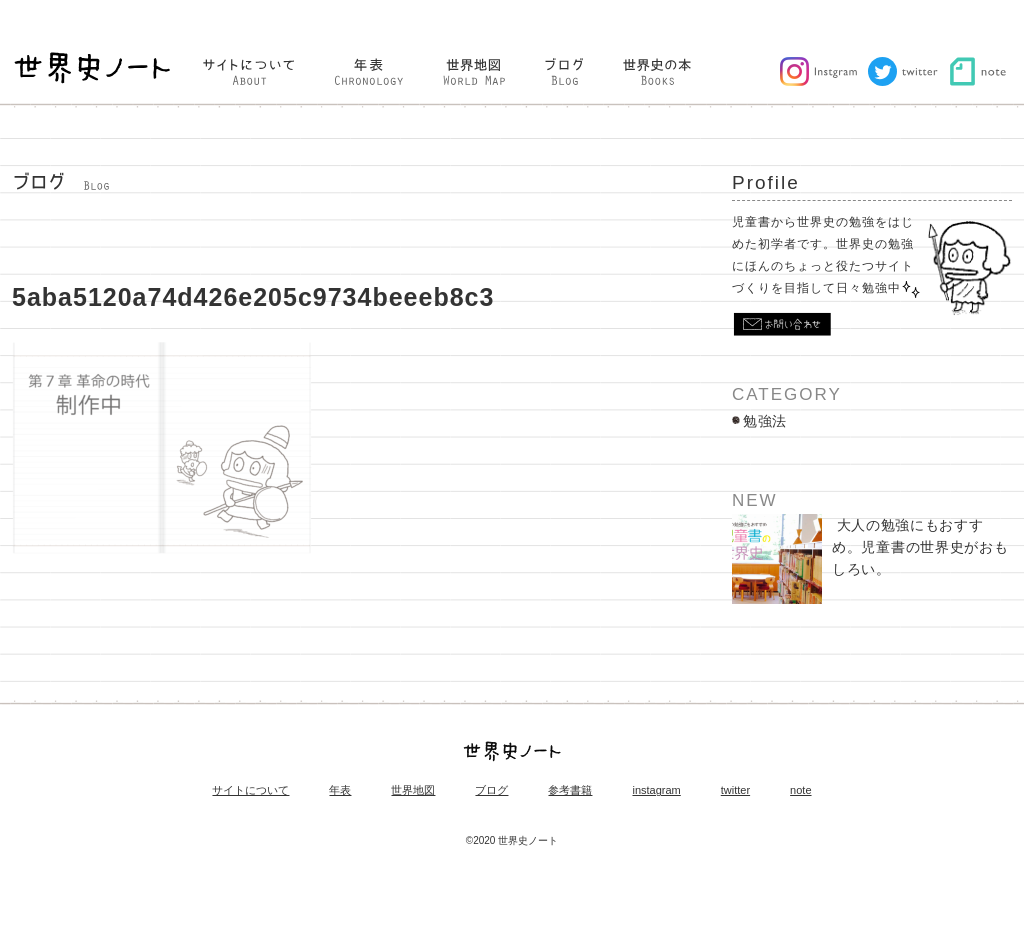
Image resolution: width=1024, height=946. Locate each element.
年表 (340, 790)
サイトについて (250, 790)
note (800, 790)
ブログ (491, 790)
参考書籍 (570, 790)
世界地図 (413, 790)
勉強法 (765, 421)
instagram (656, 790)
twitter (735, 790)
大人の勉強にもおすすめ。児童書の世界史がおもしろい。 (870, 559)
